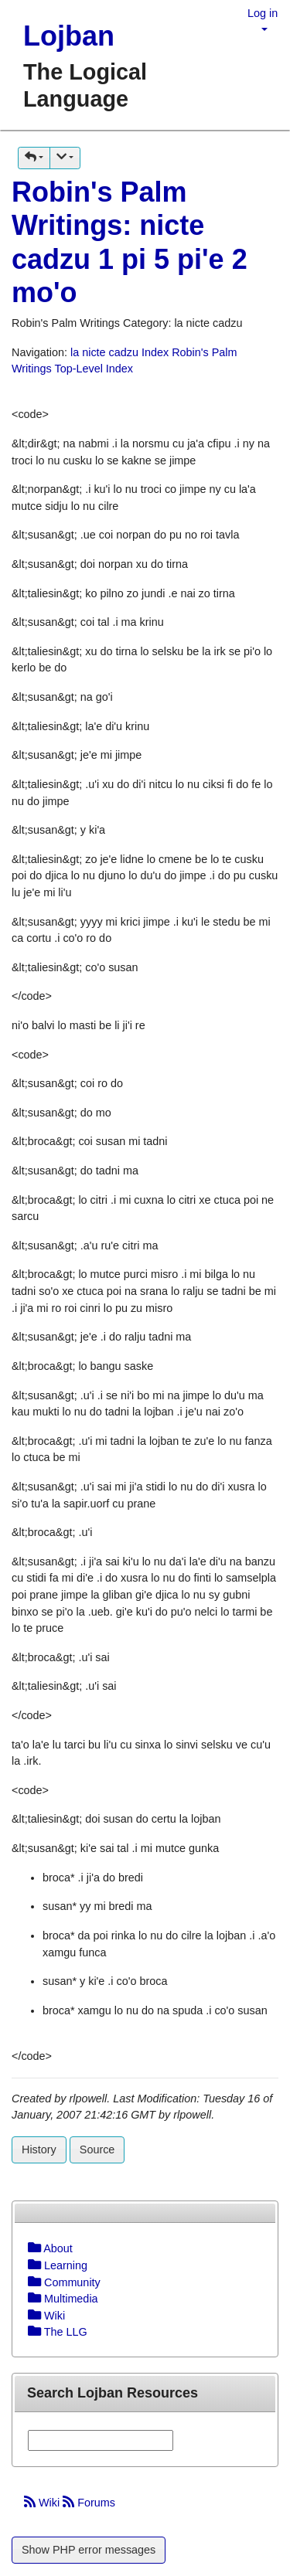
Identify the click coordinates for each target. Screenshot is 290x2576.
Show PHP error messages (88, 2550)
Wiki (43, 2502)
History (39, 2149)
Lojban (68, 36)
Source (97, 2149)
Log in (262, 13)
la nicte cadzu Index (119, 352)
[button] (34, 158)
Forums (89, 2502)
